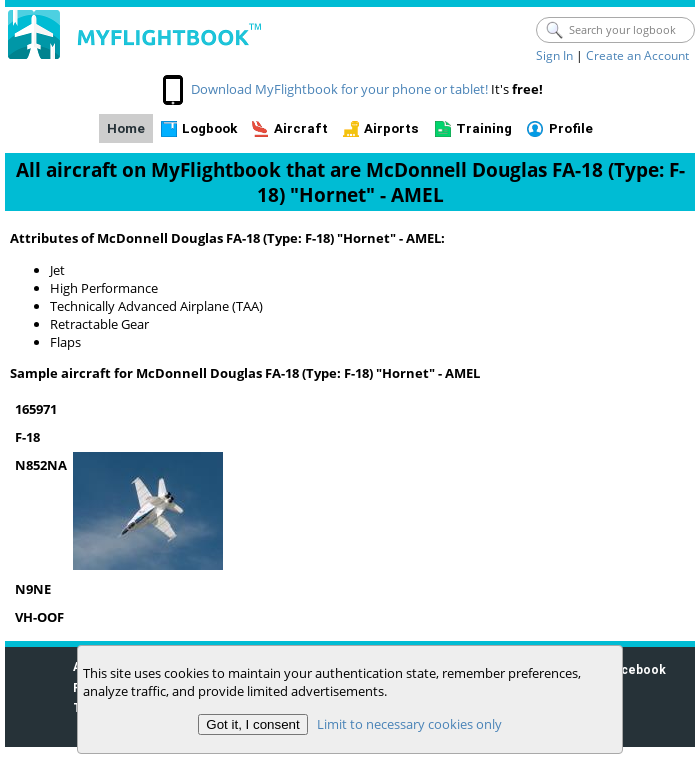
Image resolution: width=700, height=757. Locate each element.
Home (126, 128)
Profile (571, 128)
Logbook (209, 128)
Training (484, 128)
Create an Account (637, 55)
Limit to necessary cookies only (409, 724)
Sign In (554, 55)
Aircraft (301, 128)
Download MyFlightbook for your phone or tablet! (339, 89)
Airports (391, 128)
